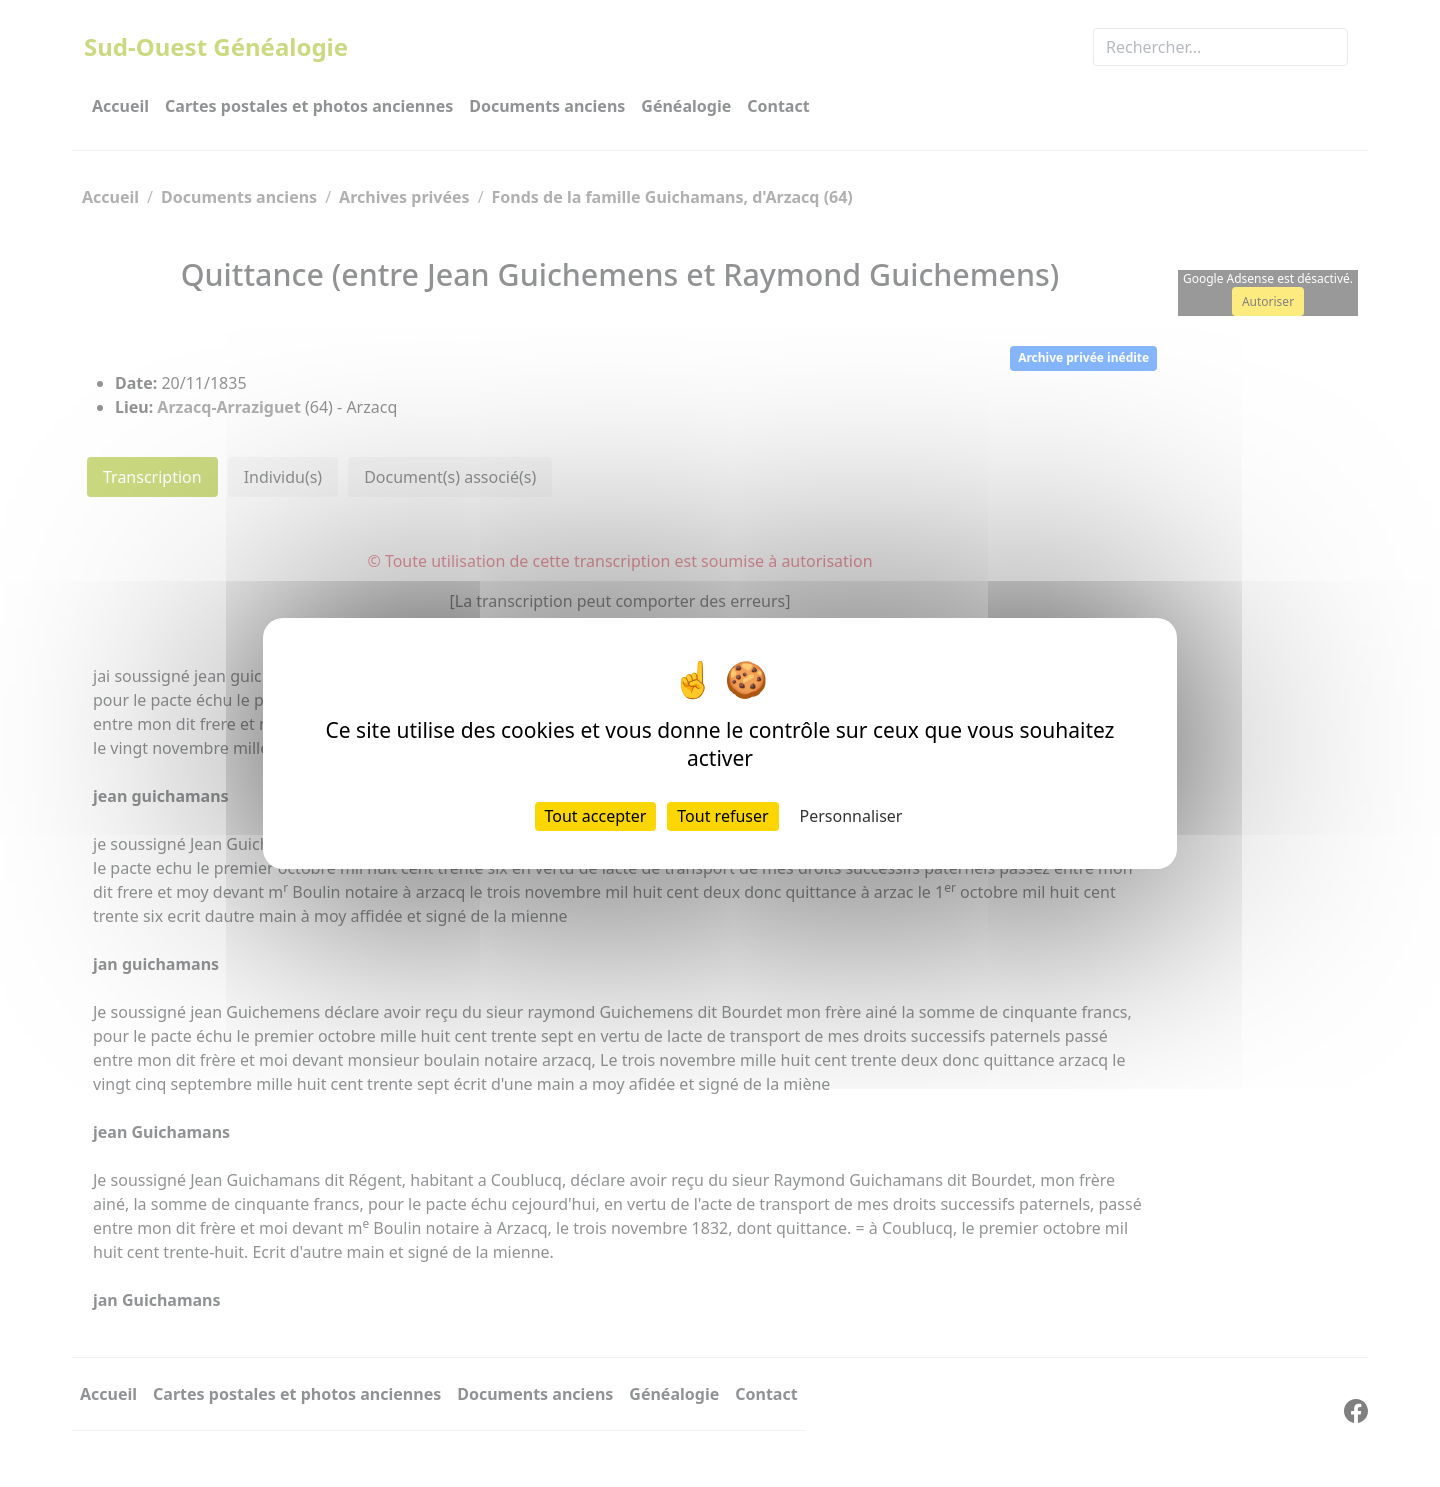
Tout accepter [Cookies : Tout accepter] (596, 816)
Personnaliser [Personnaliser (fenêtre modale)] (851, 816)
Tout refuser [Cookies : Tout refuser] (722, 816)
